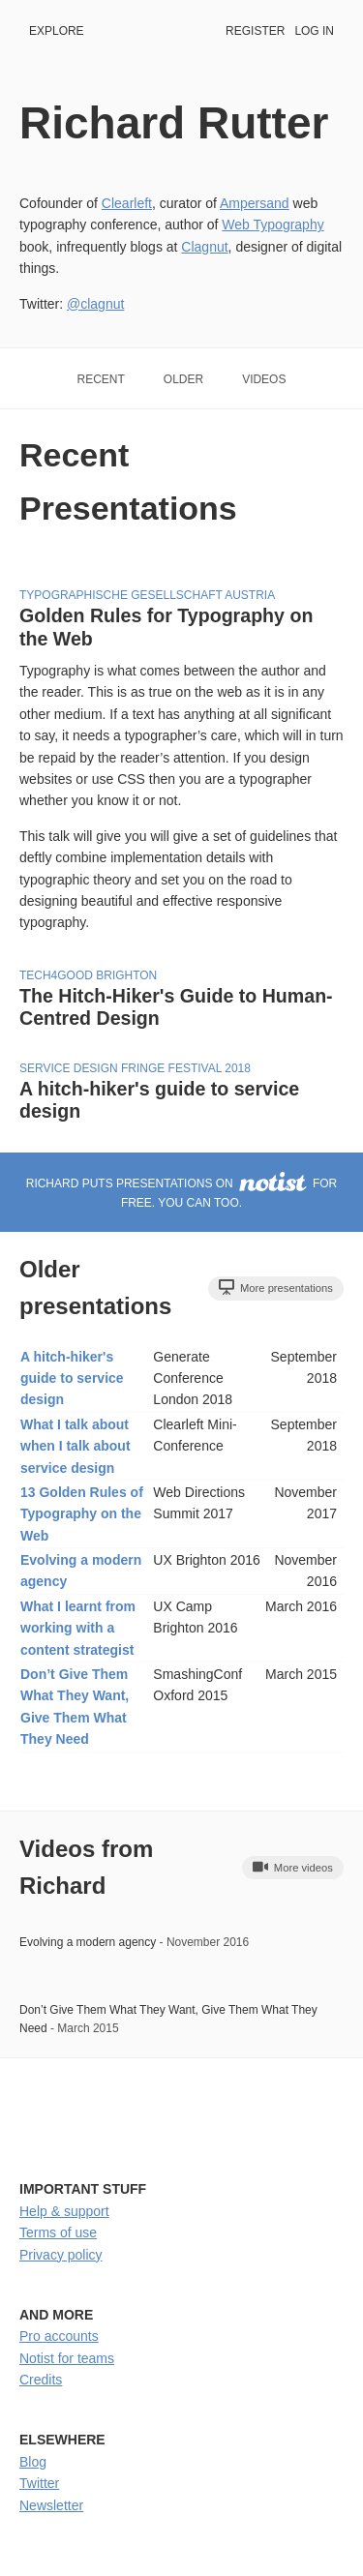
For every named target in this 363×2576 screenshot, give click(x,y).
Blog (32, 2462)
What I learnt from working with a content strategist (78, 1628)
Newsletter (51, 2505)
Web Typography (272, 224)
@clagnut (95, 304)
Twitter (39, 2483)
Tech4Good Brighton (88, 975)
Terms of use (58, 2232)
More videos (293, 1866)
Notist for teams (66, 2358)
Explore (56, 31)
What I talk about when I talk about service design (75, 1446)
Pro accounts (59, 2336)
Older (183, 379)
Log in (314, 31)
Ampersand (254, 203)
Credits (40, 2379)
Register (255, 31)
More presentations (276, 1287)
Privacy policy (61, 2254)
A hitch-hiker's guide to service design (72, 1378)
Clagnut (204, 247)
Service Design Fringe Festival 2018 (135, 1068)
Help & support (64, 2211)
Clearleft (127, 203)
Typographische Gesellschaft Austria (147, 595)
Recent (101, 379)
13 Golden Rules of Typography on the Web (81, 1513)
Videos (264, 379)
